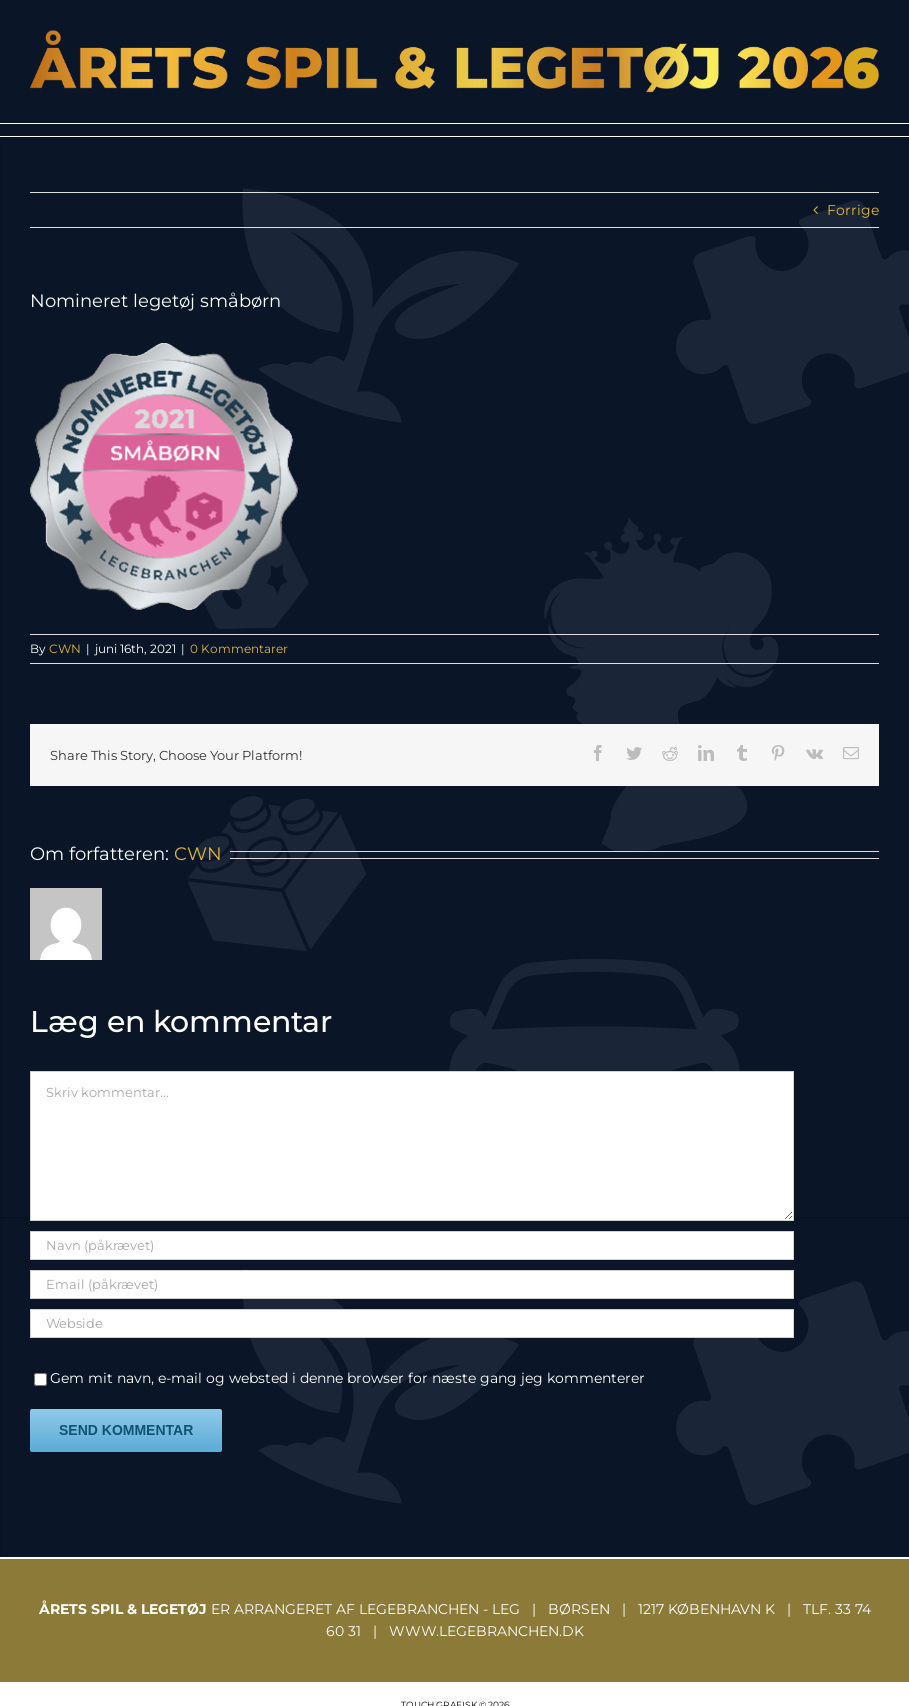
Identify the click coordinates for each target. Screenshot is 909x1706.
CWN (65, 648)
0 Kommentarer (239, 648)
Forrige (853, 210)
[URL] (412, 1323)
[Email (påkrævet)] (412, 1284)
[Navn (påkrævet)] (412, 1245)
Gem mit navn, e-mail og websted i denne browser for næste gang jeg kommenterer (347, 1378)
